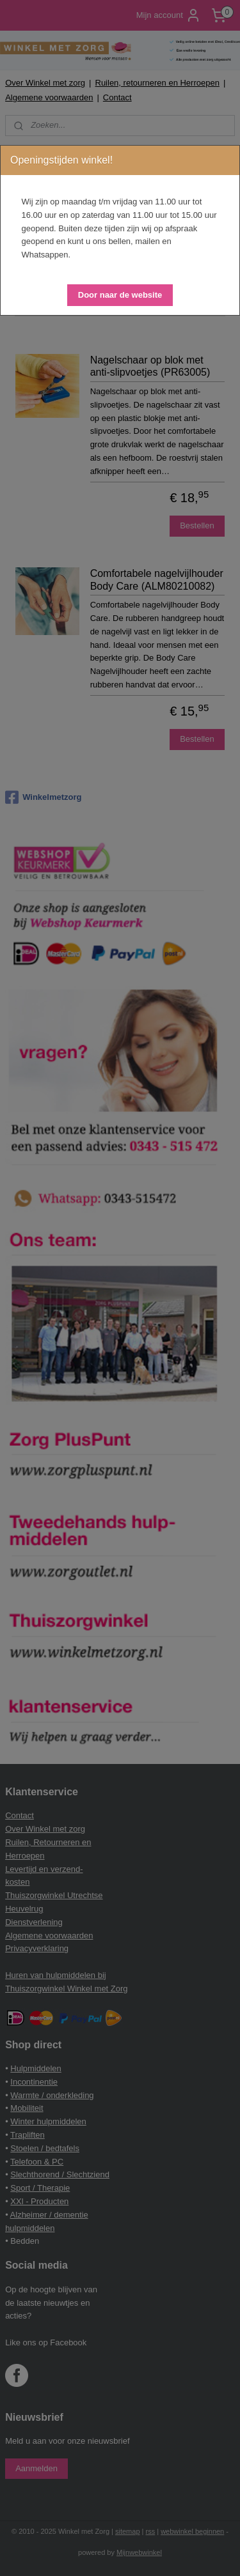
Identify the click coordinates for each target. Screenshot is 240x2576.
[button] (120, 295)
